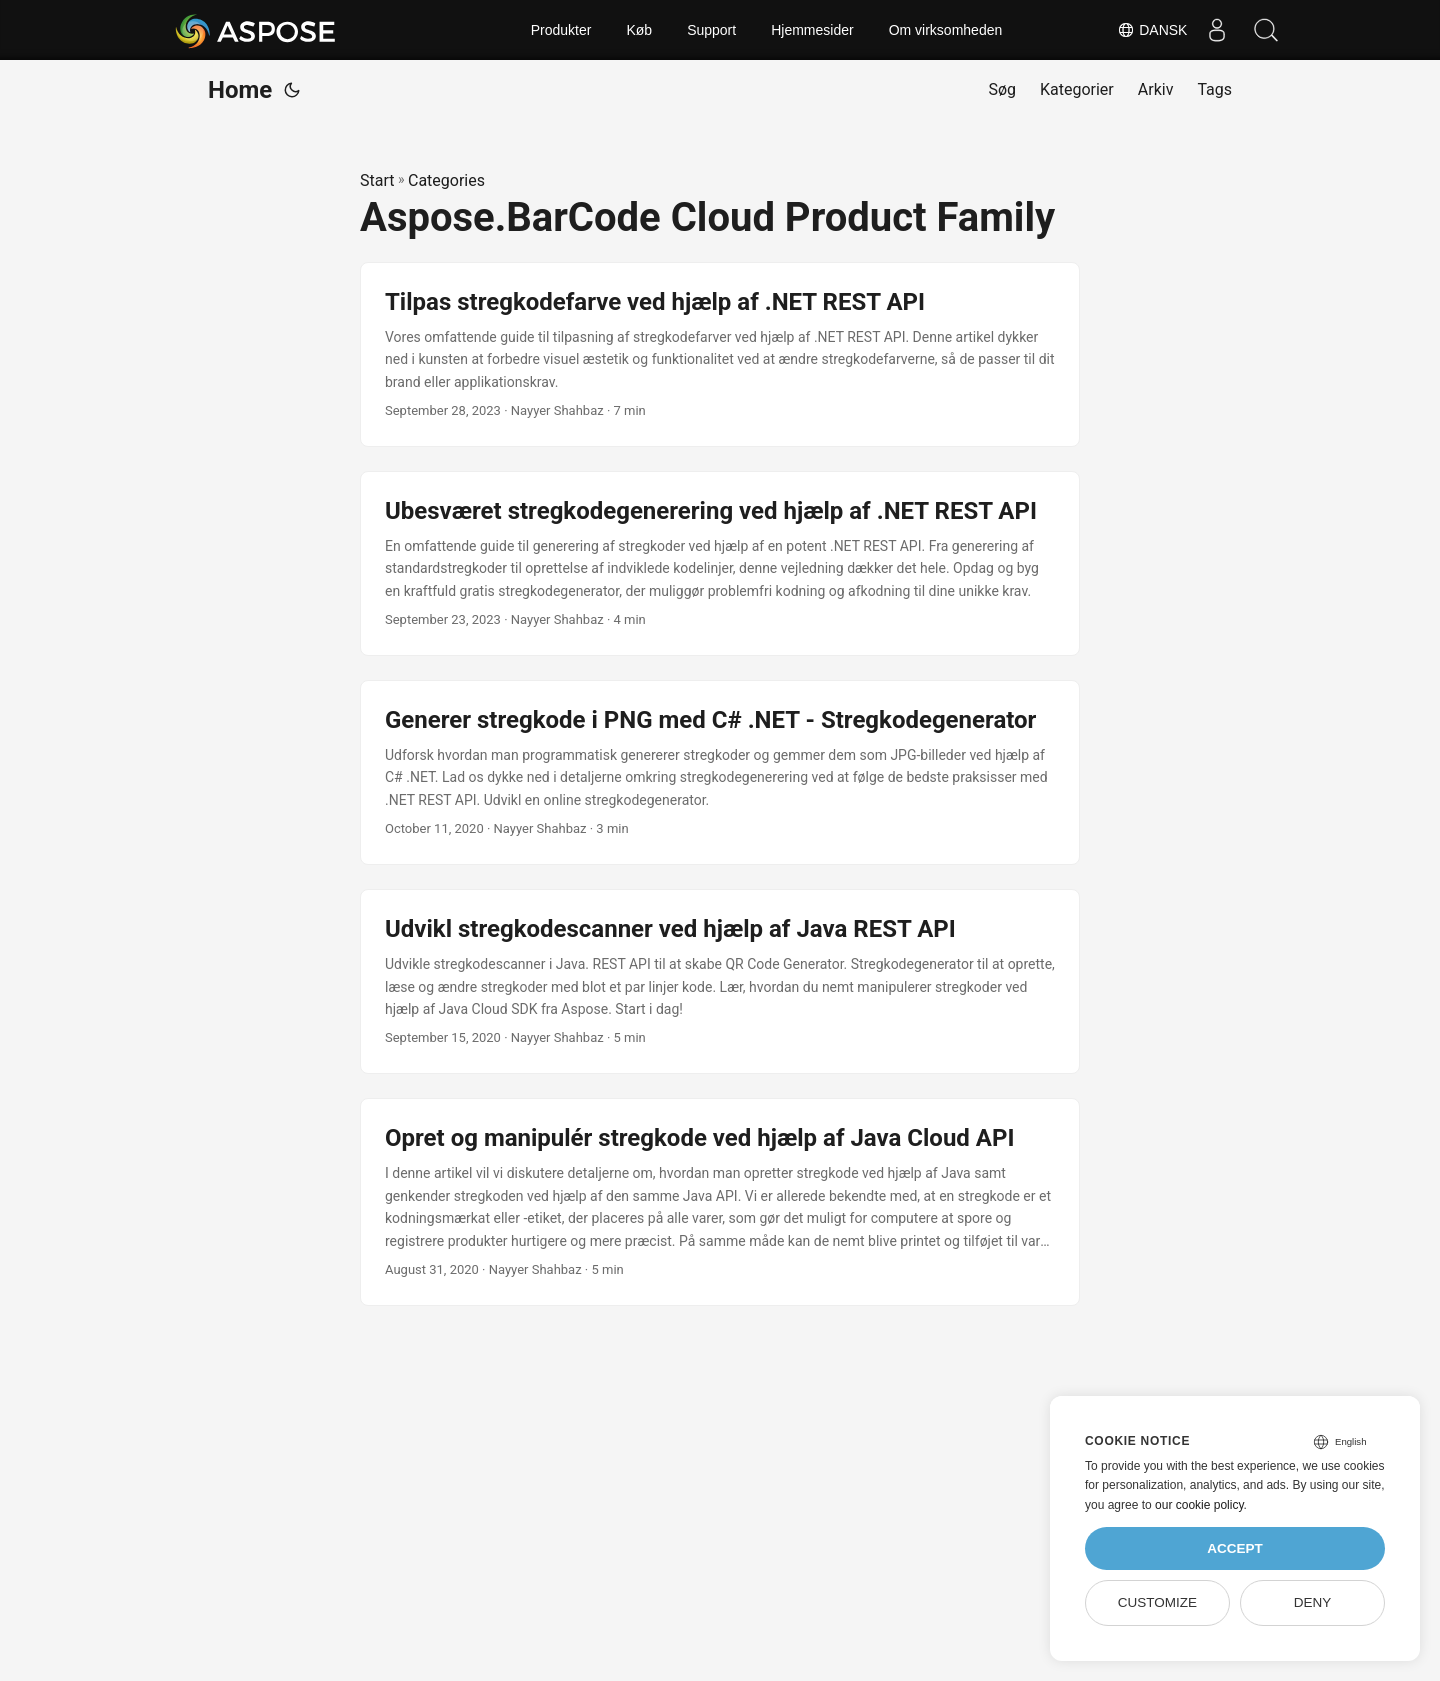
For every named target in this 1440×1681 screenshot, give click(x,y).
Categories (446, 180)
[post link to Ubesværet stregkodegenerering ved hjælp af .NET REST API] (720, 563)
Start (377, 180)
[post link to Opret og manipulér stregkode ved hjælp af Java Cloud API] (720, 1202)
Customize (1157, 1602)
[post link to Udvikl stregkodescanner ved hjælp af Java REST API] (720, 981)
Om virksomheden (946, 30)
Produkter (561, 30)
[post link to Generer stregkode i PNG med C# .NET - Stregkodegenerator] (720, 772)
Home (240, 90)
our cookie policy (1199, 1505)
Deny (1313, 1602)
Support (711, 30)
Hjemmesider (812, 30)
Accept (1235, 1548)
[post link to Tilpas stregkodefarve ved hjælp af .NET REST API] (720, 354)
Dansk (1150, 30)
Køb (639, 30)
